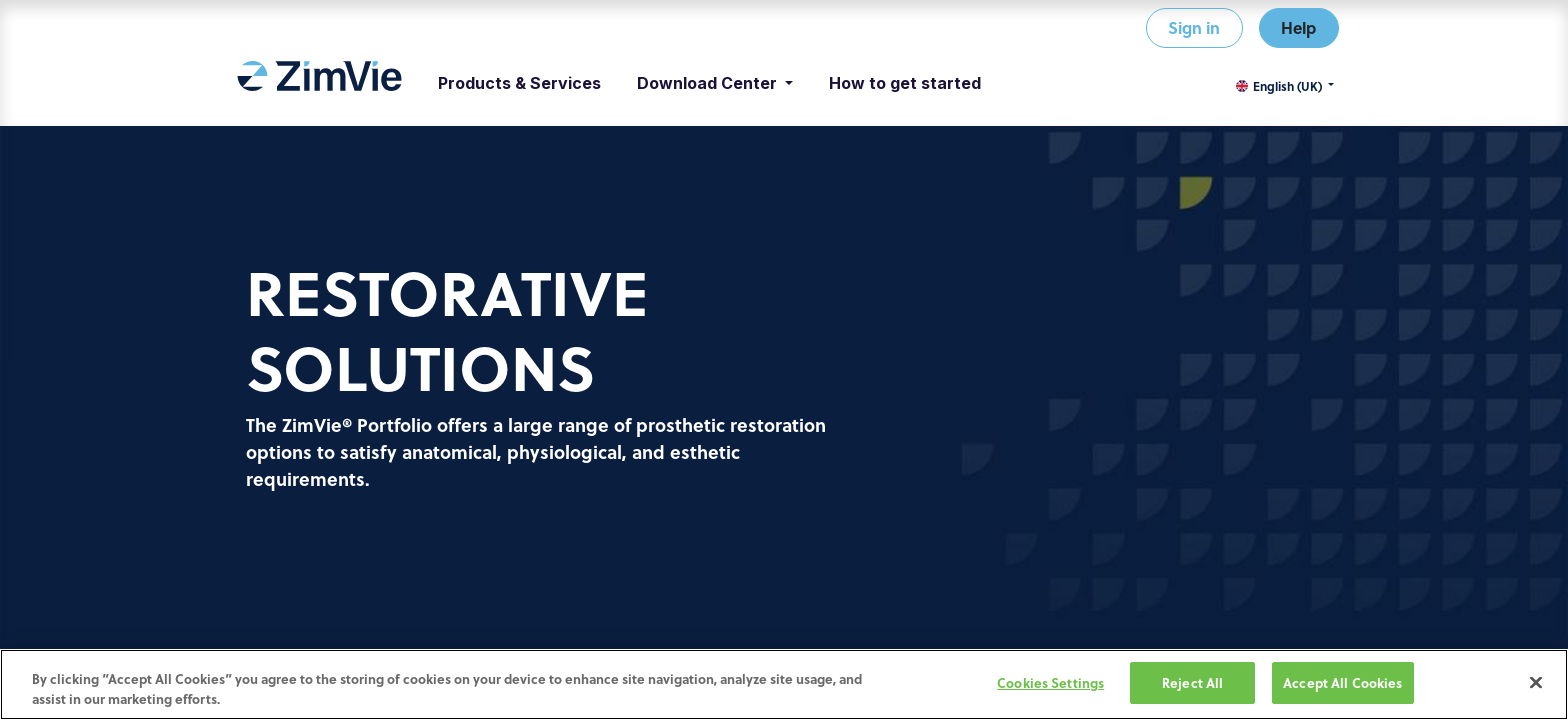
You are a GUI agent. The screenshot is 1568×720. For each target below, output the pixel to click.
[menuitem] (319, 83)
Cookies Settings (1050, 683)
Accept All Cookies (1342, 683)
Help (1298, 27)
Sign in (1194, 27)
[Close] (1536, 683)
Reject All (1192, 683)
